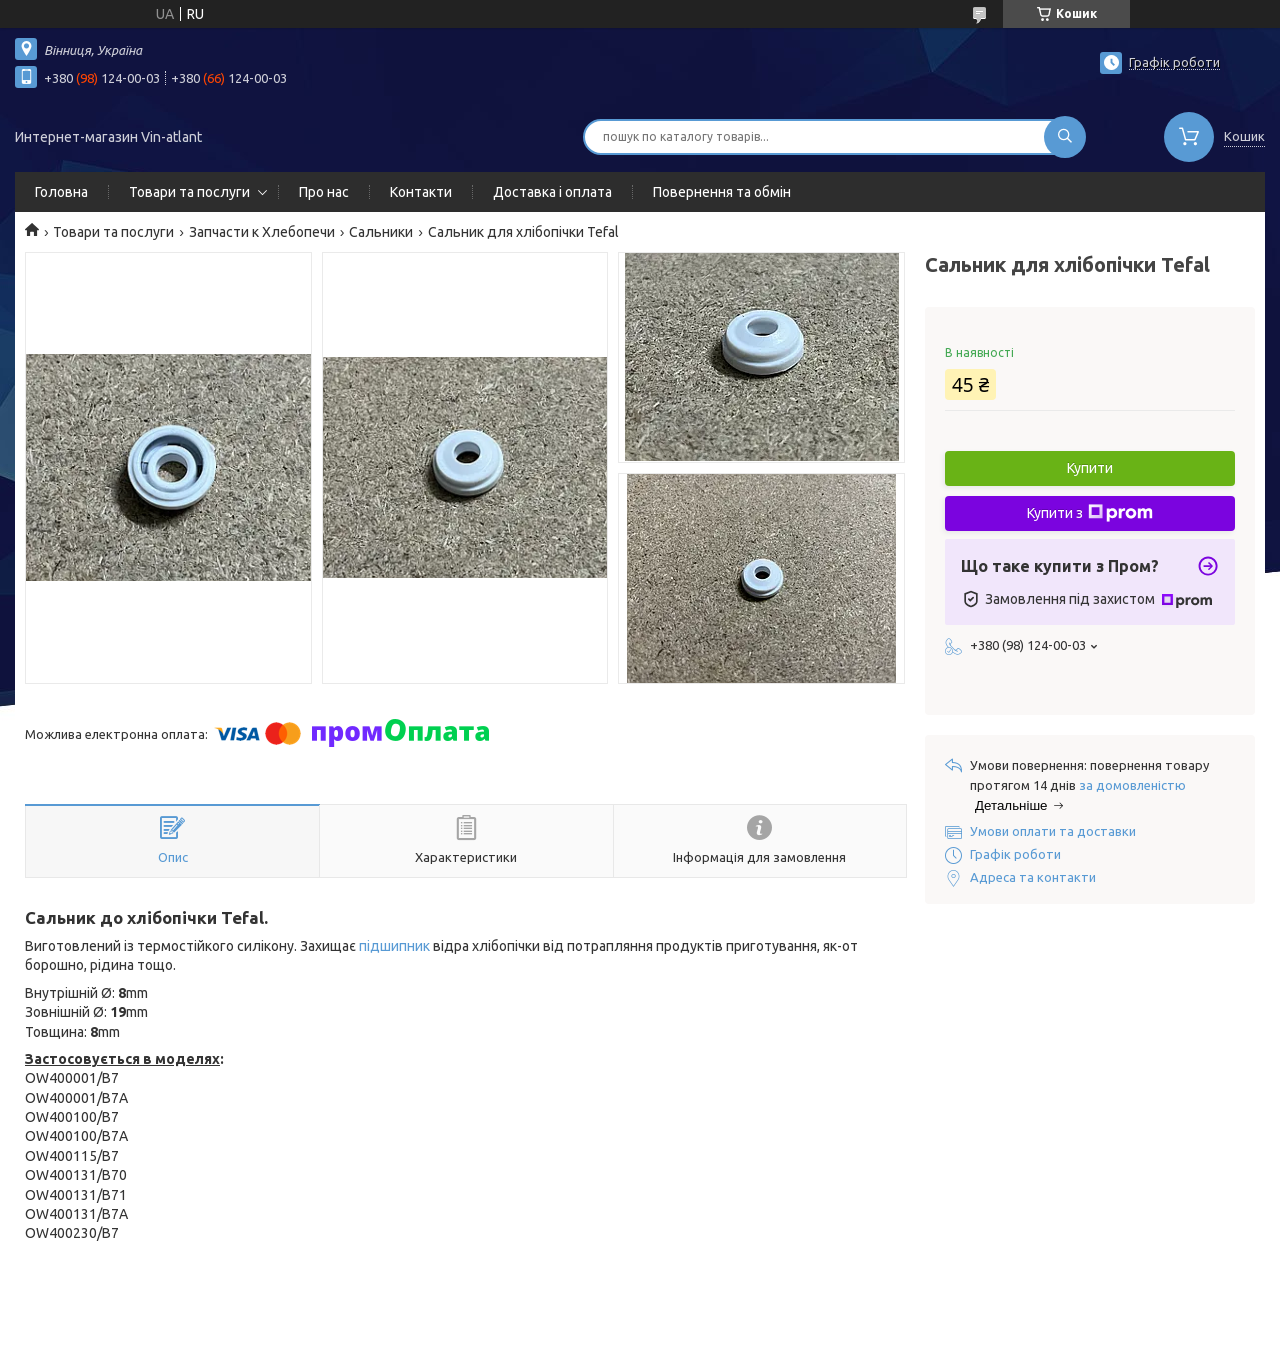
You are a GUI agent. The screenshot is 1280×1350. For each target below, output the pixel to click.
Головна (61, 192)
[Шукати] (1065, 137)
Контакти (421, 192)
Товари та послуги (189, 192)
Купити (1090, 468)
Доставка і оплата (552, 192)
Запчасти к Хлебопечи (262, 232)
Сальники (381, 232)
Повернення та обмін (722, 192)
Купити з (1090, 513)
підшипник (394, 946)
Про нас (324, 192)
